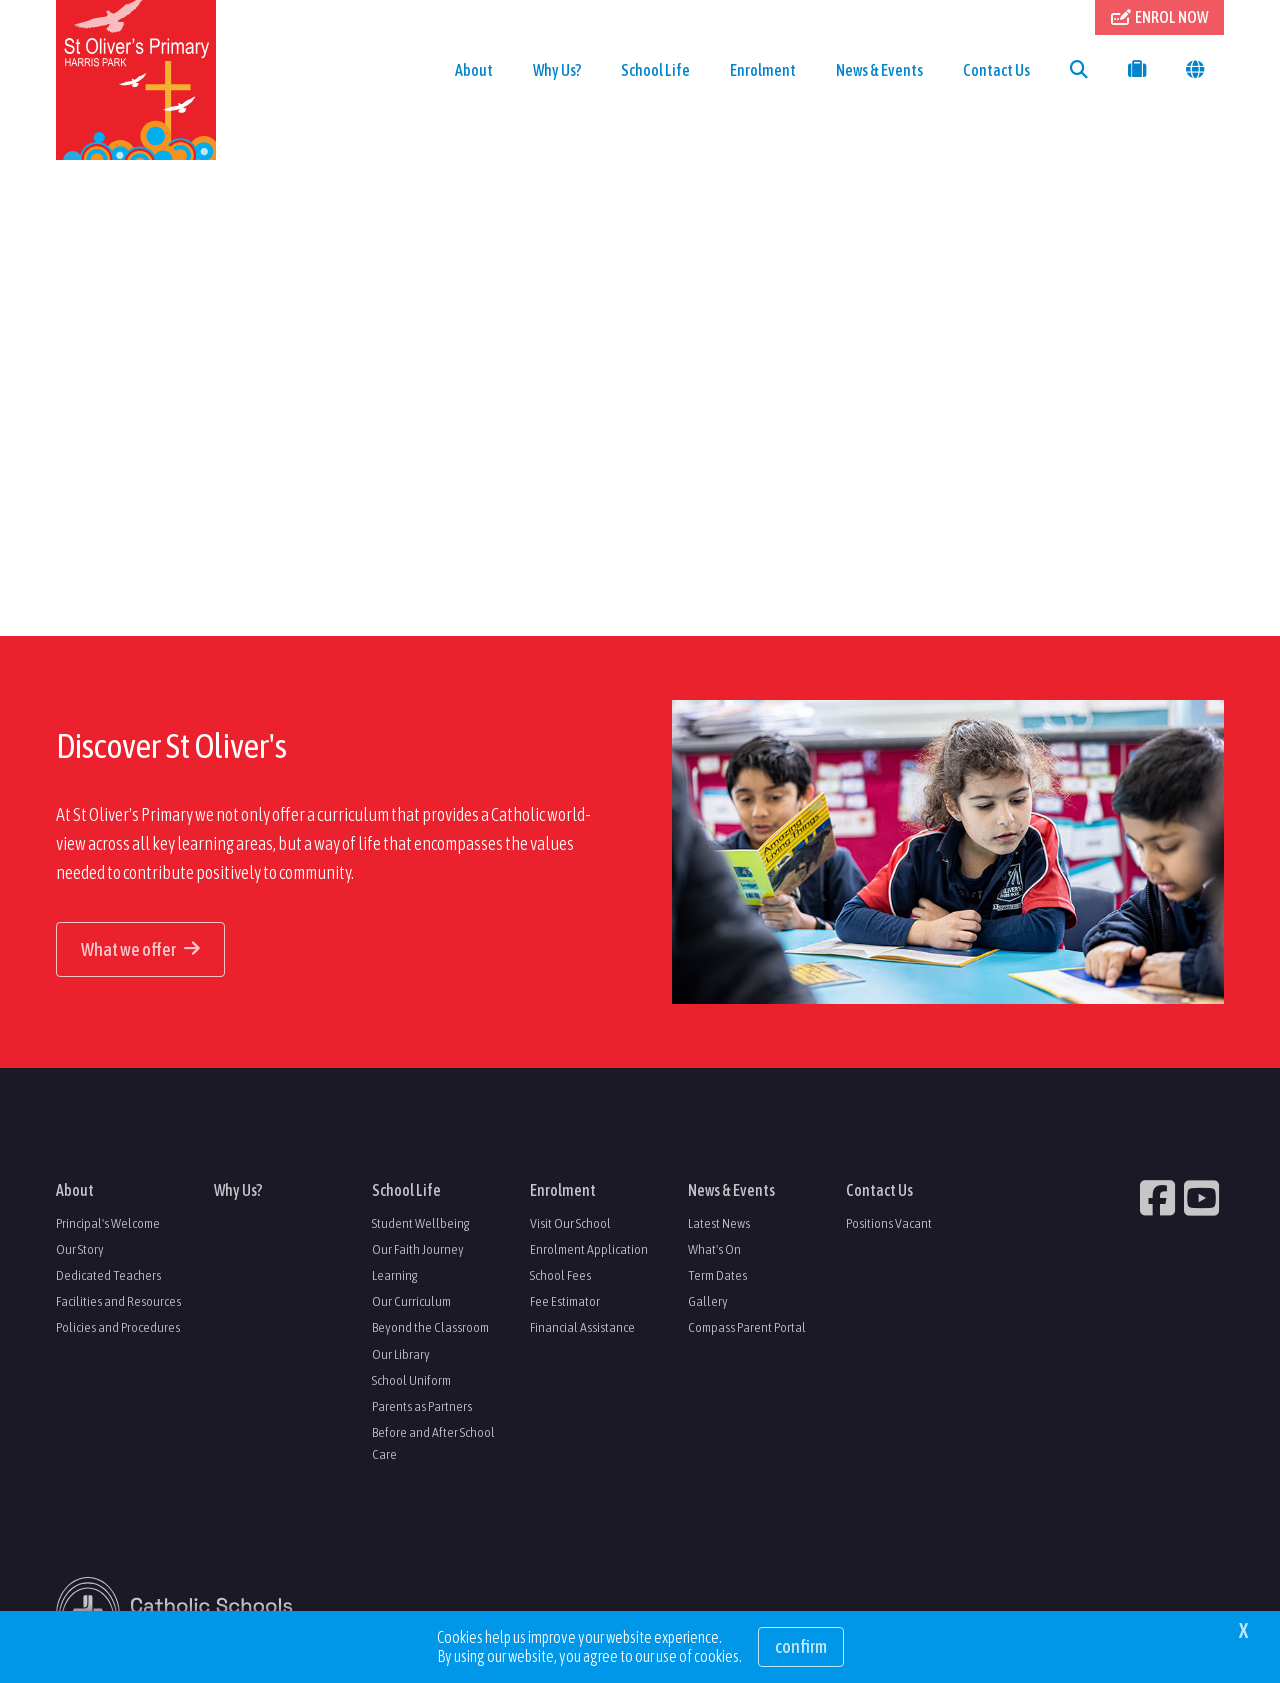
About (474, 70)
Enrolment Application (589, 1249)
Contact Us (996, 70)
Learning (395, 1275)
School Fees (560, 1275)
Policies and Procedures (118, 1327)
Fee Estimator (565, 1301)
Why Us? (557, 70)
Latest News (719, 1223)
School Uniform (411, 1380)
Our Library (401, 1354)
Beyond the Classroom (430, 1327)
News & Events (879, 70)
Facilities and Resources (118, 1301)
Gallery (708, 1301)
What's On (714, 1249)
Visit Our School (570, 1223)
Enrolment (763, 70)
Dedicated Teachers (108, 1275)
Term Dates (717, 1275)
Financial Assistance (582, 1327)
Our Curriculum (411, 1301)
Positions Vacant (889, 1223)
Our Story (80, 1249)
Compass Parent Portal (747, 1327)
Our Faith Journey (418, 1249)
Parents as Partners (422, 1406)
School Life (655, 70)
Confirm (801, 1646)
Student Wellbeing (421, 1223)
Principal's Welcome (108, 1223)
